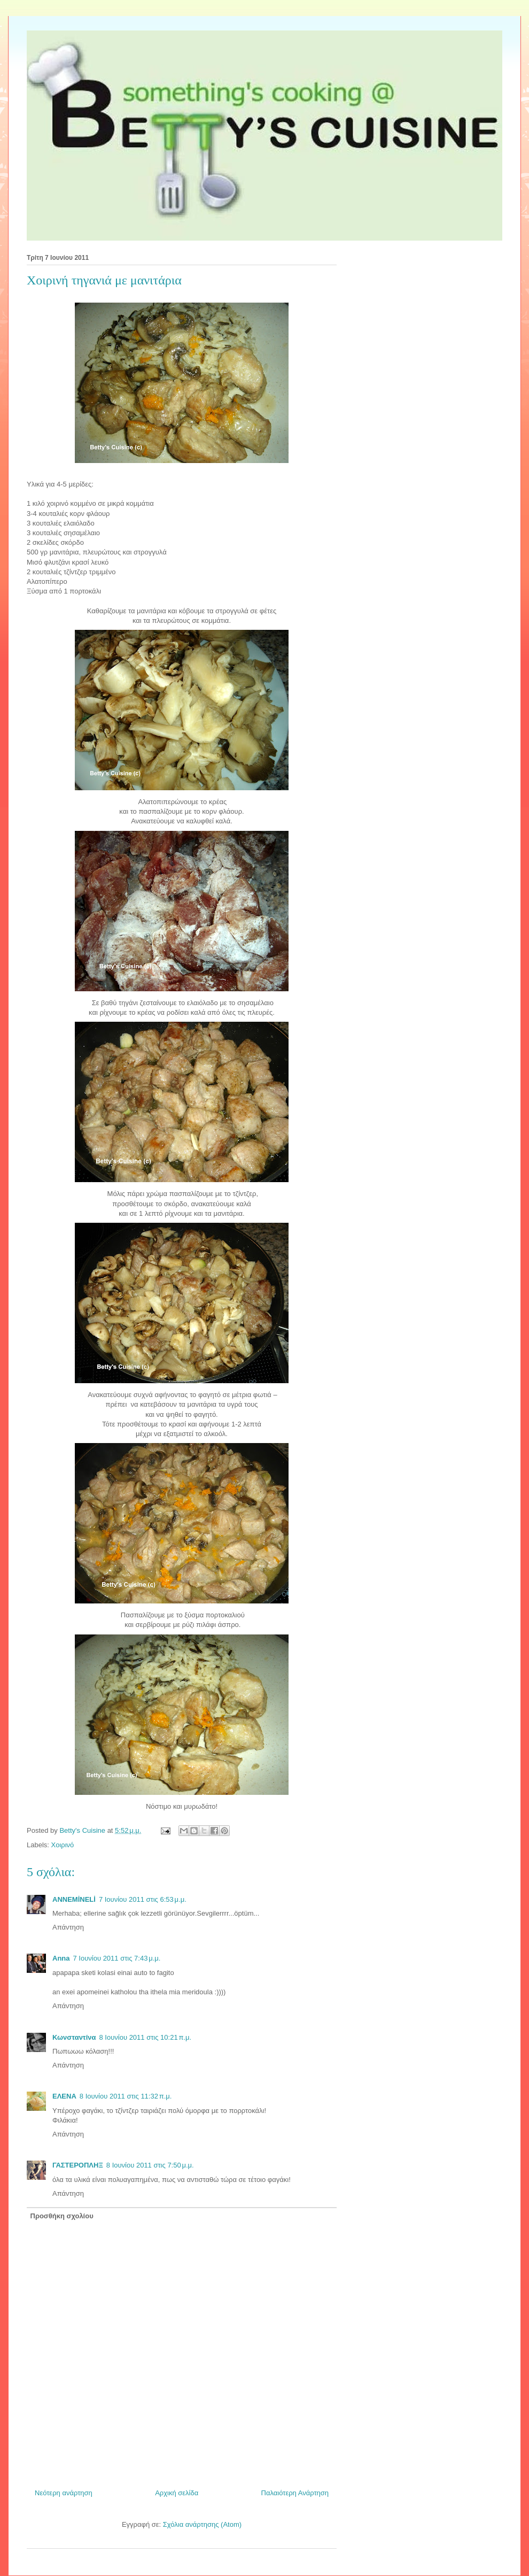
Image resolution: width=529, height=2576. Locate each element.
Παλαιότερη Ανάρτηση (295, 2493)
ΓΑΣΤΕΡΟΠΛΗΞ (77, 2165)
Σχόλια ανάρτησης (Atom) (202, 2524)
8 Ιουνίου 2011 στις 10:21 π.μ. (145, 2037)
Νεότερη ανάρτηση (63, 2493)
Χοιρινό (62, 1845)
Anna (61, 1958)
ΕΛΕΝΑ (64, 2096)
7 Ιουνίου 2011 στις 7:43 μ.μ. (117, 1958)
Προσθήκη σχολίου (62, 2216)
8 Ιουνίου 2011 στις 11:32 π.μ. (126, 2096)
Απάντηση (68, 1927)
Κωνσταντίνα (74, 2037)
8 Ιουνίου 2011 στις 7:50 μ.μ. (150, 2165)
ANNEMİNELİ (74, 1899)
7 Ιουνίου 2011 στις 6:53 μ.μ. (142, 1899)
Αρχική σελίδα (176, 2493)
